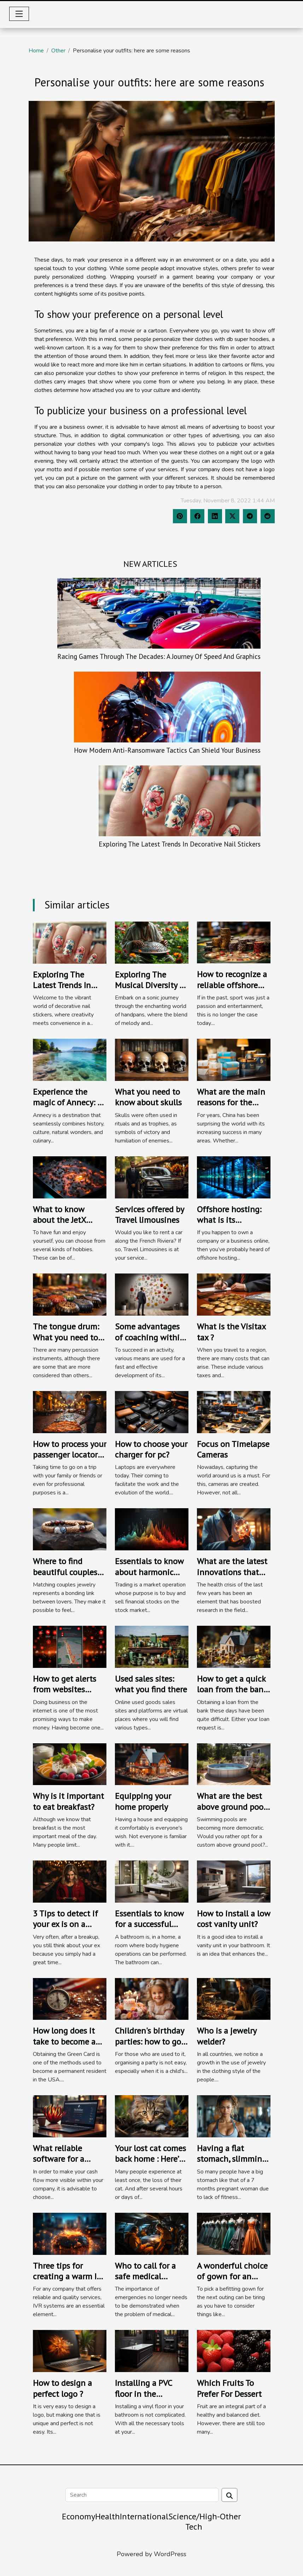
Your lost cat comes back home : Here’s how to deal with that (150, 2164)
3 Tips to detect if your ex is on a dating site (65, 1924)
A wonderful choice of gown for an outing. (232, 2276)
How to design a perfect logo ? (62, 2388)
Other (58, 51)
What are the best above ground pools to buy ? (233, 1806)
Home (36, 51)
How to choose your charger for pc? (151, 1449)
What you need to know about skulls (148, 1097)
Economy (78, 2516)
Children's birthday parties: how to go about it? (149, 2041)
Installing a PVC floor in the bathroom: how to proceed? (147, 2399)
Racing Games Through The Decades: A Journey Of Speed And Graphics (159, 656)
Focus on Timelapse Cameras (233, 1449)
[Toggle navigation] (19, 14)
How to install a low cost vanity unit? (233, 1919)
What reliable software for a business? (58, 2159)
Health (107, 2516)
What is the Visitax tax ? (231, 1332)
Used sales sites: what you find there (151, 1684)
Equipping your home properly (143, 1801)
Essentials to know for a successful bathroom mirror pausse (149, 1929)
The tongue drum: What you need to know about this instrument (66, 1342)
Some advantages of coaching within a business (150, 1337)
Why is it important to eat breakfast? (68, 1801)
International (144, 2516)
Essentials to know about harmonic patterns (149, 1572)
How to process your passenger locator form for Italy (69, 1454)
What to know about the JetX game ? (59, 1220)
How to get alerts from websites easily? (64, 1689)
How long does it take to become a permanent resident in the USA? (69, 2046)
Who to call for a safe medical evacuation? (145, 2276)
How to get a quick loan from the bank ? (232, 1689)
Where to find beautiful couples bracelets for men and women (65, 1577)
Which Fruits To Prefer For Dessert (229, 2388)
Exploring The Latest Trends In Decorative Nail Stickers (180, 843)
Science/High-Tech (194, 2521)
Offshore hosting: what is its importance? (229, 1220)
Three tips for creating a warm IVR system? (69, 2276)
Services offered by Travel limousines (149, 1214)
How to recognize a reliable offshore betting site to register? (232, 990)
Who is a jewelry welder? (226, 2036)
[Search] (141, 2495)
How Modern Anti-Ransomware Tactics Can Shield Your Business (167, 750)
